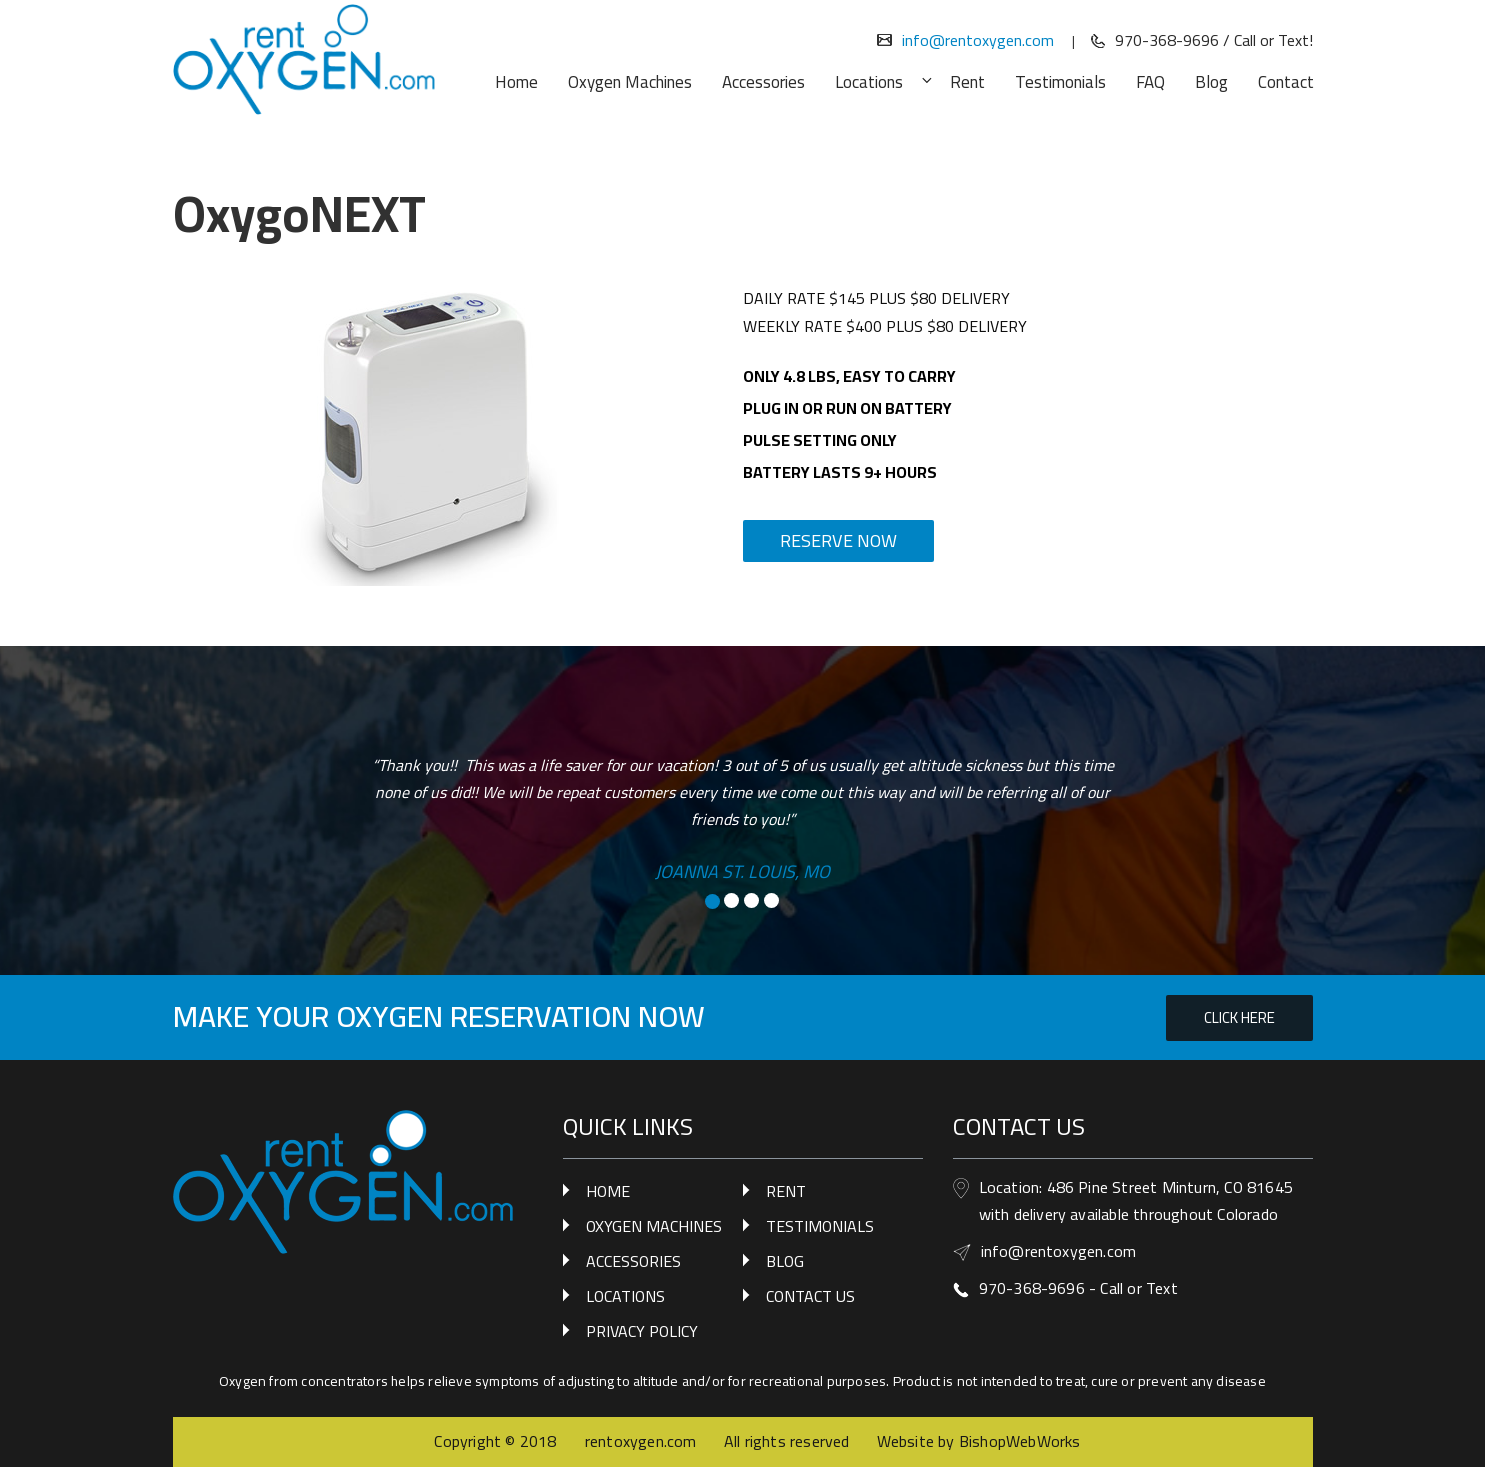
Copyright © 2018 (497, 1441)
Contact (1286, 82)
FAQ (1150, 82)
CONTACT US (810, 1296)
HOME (608, 1191)
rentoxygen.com (641, 1441)
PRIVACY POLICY (642, 1331)
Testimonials (1060, 82)
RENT (786, 1191)
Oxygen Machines (630, 82)
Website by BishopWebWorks (979, 1441)
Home (516, 82)
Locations (880, 82)
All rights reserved (787, 1441)
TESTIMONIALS (820, 1226)
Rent (967, 82)
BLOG (785, 1261)
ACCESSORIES (633, 1261)
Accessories (763, 82)
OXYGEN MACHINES (654, 1226)
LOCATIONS (625, 1296)
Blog (1211, 82)
